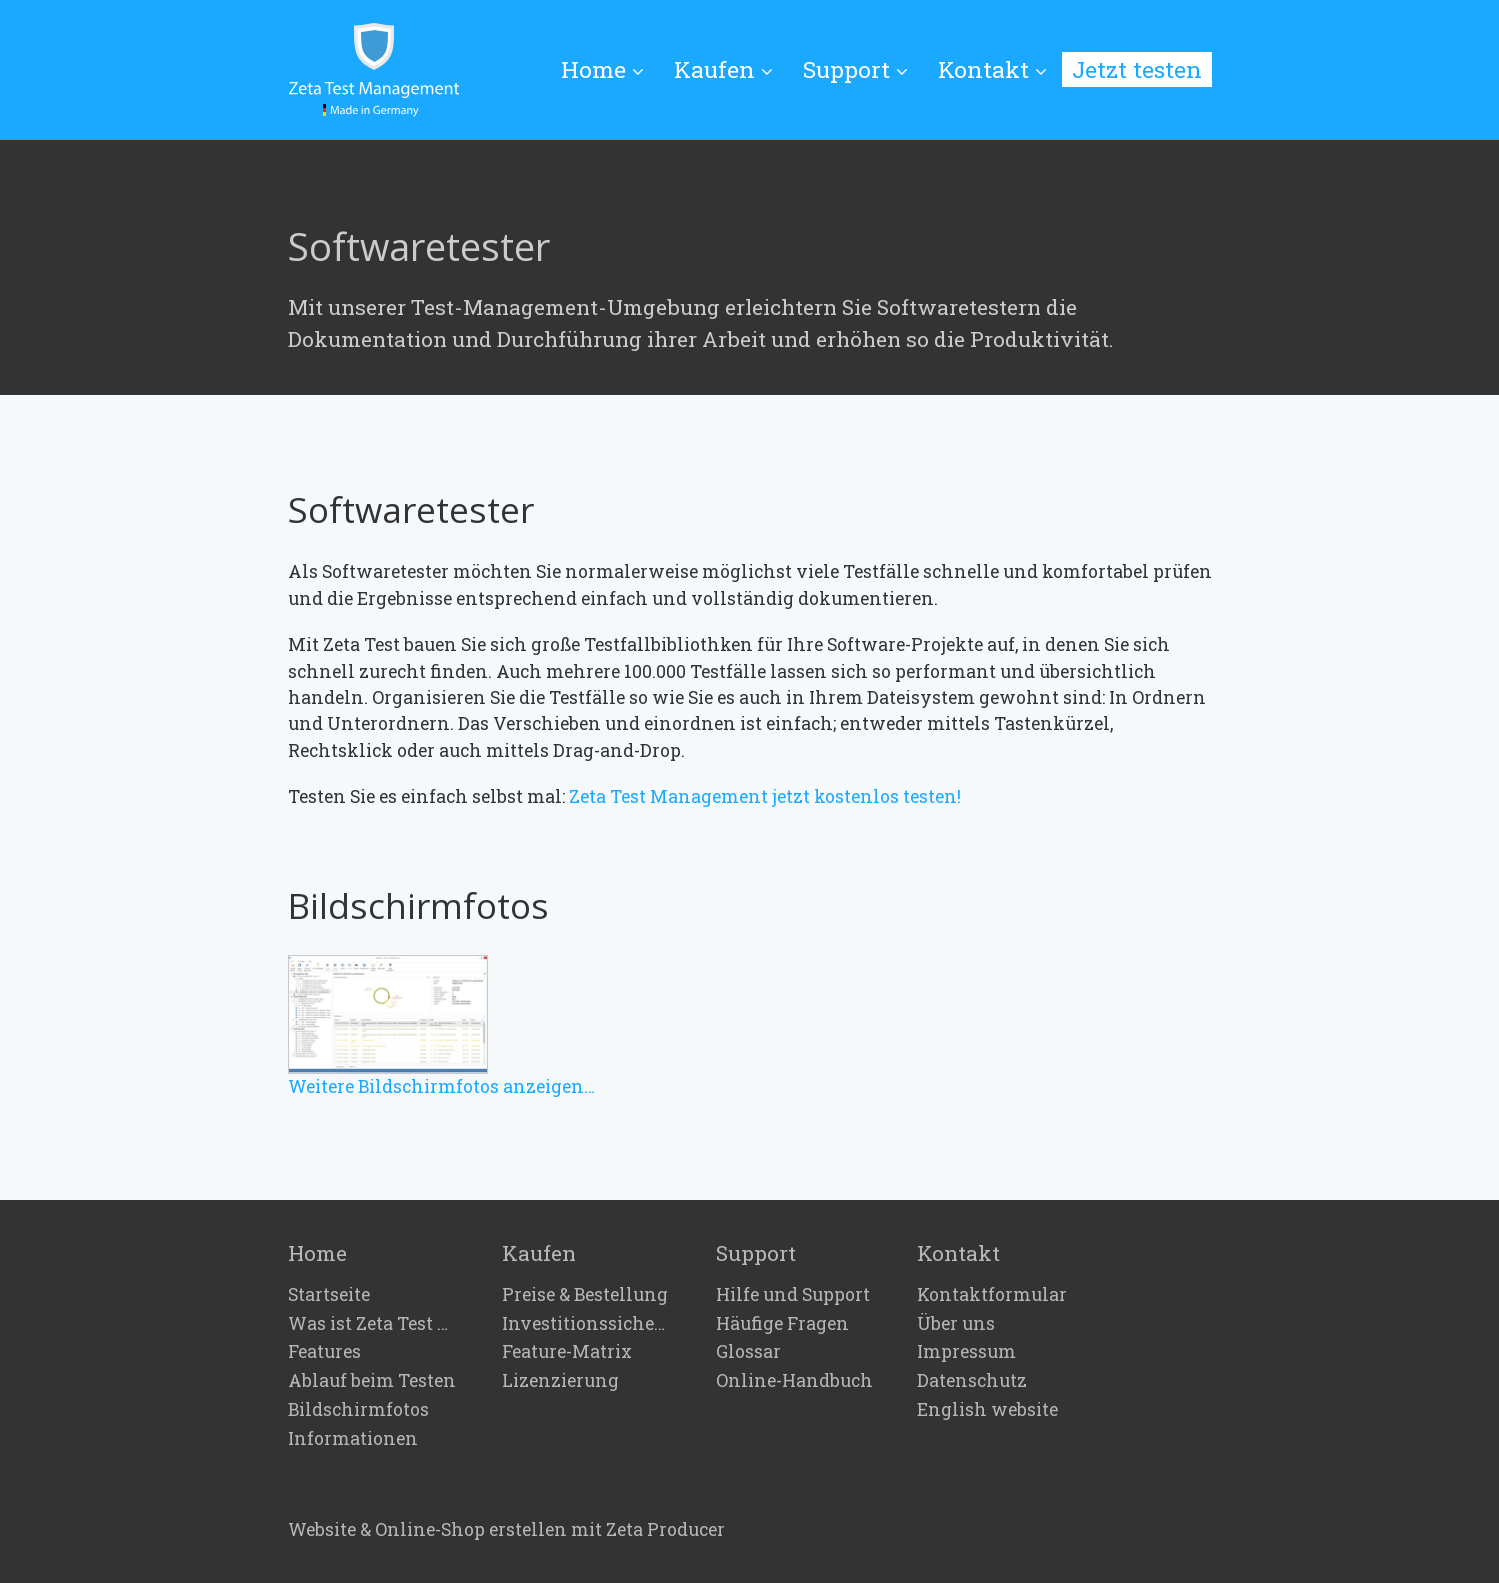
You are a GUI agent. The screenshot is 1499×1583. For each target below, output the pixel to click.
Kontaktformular (992, 1295)
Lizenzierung (560, 1381)
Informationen (353, 1439)
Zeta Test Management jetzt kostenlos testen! (765, 796)
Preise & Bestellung (585, 1295)
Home (602, 69)
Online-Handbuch (794, 1381)
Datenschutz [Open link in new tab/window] (972, 1381)
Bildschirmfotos (358, 1410)
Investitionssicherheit (587, 1324)
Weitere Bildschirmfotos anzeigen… (441, 1086)
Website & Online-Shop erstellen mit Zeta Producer (506, 1529)
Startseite (329, 1295)
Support (855, 69)
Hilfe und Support (793, 1295)
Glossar (748, 1352)
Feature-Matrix (567, 1352)
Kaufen (723, 69)
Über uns (956, 1324)
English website (987, 1410)
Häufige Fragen (782, 1324)
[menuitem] (610, 70)
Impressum (966, 1352)
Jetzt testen (1137, 69)
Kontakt (992, 69)
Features (324, 1352)
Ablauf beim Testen (372, 1381)
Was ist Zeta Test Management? (373, 1324)
